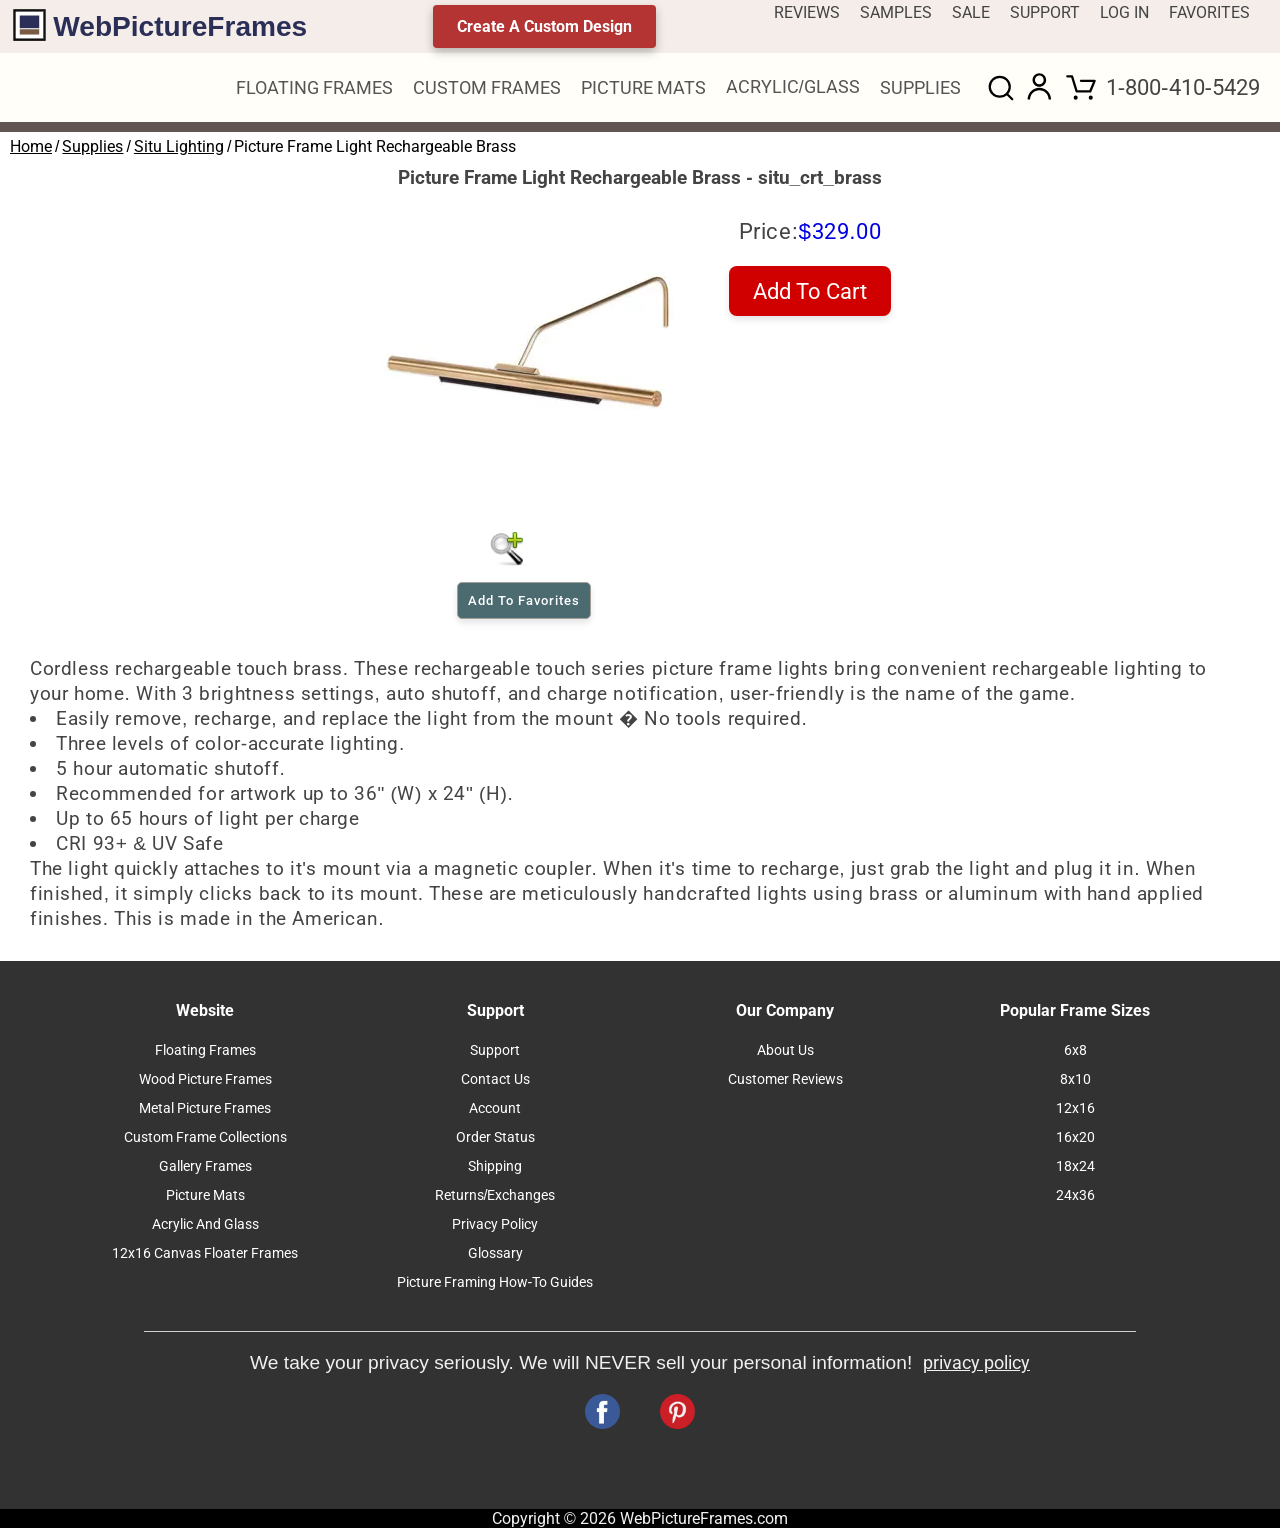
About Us (785, 1050)
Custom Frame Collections (205, 1137)
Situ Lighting (179, 146)
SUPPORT (1045, 12)
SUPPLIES (920, 88)
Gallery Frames (205, 1166)
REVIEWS (807, 12)
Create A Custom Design (544, 26)
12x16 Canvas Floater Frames (205, 1253)
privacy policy (976, 1363)
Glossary (495, 1253)
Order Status (495, 1137)
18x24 (1075, 1166)
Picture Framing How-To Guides (495, 1282)
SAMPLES (896, 12)
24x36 (1075, 1195)
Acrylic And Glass (205, 1224)
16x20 (1075, 1137)
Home (31, 146)
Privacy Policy (495, 1224)
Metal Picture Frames (205, 1108)
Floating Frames (205, 1050)
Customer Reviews (785, 1079)
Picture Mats (205, 1195)
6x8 (1075, 1050)
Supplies (92, 146)
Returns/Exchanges (495, 1195)
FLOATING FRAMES (314, 88)
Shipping (495, 1166)
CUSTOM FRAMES (487, 88)
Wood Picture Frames (205, 1079)
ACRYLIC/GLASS (793, 87)
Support (495, 1050)
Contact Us (495, 1079)
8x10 (1075, 1079)
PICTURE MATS (643, 88)
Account (495, 1108)
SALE (971, 12)
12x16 (1075, 1108)
